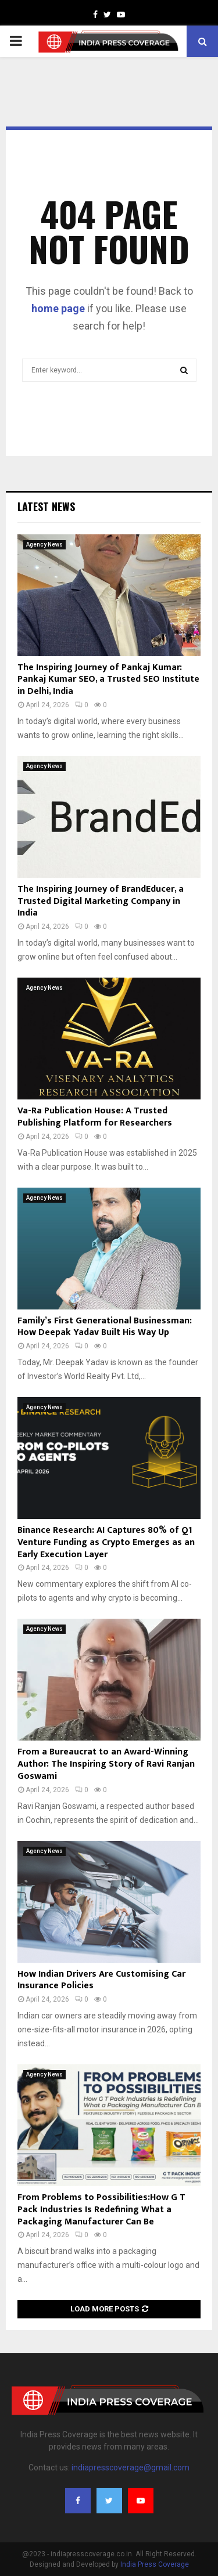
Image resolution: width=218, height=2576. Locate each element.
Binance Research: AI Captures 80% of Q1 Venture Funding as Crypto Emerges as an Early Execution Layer (106, 1542)
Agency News (44, 544)
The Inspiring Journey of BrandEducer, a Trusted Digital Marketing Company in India (100, 901)
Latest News (46, 506)
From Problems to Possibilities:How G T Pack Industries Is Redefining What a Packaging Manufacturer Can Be (101, 2210)
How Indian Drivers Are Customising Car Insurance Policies (101, 1980)
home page (58, 308)
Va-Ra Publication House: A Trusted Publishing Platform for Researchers (94, 1117)
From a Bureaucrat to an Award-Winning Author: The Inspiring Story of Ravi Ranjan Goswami (106, 1764)
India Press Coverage (154, 2564)
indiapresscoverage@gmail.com (131, 2467)
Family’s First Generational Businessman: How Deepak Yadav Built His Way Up (104, 1327)
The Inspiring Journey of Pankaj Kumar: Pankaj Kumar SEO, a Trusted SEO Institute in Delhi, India (108, 680)
